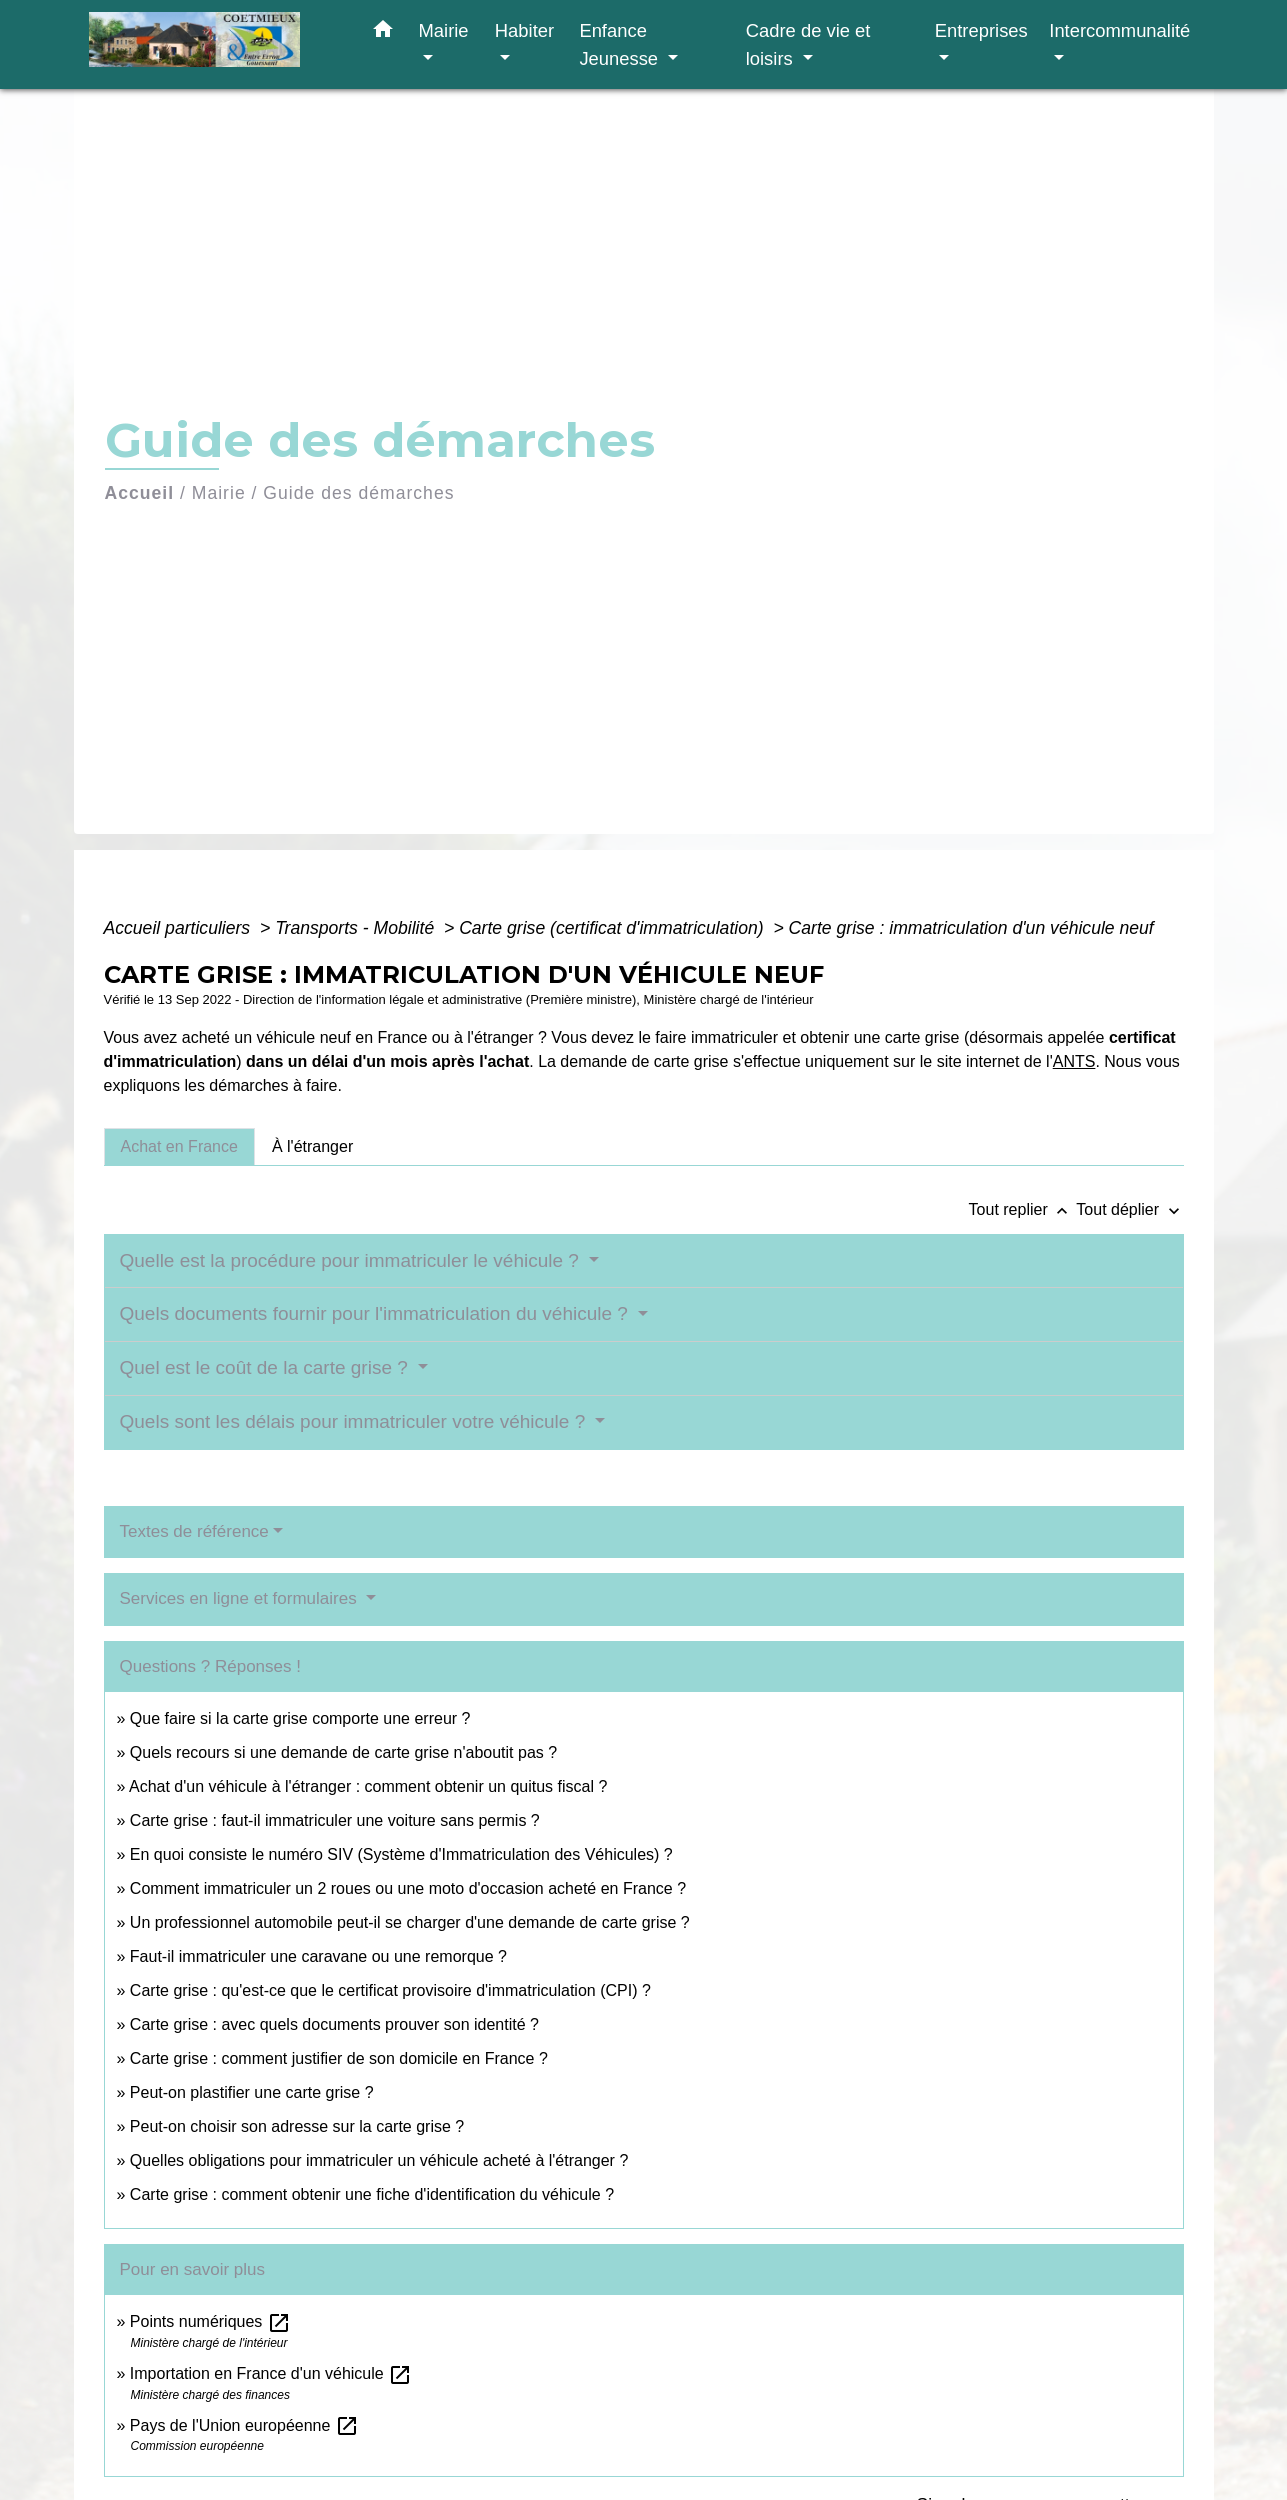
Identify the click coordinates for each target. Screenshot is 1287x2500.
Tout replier (1023, 1209)
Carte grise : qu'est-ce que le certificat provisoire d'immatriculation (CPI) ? (390, 1990)
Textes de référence (194, 1531)
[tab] (179, 1147)
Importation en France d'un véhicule (271, 2373)
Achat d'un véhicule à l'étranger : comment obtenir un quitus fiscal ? (368, 1786)
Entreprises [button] (981, 30)
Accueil (140, 493)
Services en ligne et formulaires (241, 1598)
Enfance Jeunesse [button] (621, 44)
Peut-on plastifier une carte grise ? (252, 2092)
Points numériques (210, 2321)
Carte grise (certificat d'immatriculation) (613, 928)
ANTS (1074, 1061)
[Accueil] (214, 44)
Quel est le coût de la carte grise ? (267, 1367)
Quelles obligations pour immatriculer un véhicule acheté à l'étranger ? (379, 2160)
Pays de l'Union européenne (244, 2425)
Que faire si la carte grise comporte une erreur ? (300, 1718)
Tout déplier (1129, 1209)
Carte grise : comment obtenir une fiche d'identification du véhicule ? (372, 2194)
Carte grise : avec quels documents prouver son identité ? (337, 2024)
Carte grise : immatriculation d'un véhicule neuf (971, 928)
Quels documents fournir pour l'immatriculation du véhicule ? (377, 1313)
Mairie (219, 493)
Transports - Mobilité (357, 928)
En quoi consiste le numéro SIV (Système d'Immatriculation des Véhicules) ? (401, 1854)
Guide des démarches (358, 493)
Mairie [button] (444, 30)
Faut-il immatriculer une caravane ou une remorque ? (318, 1956)
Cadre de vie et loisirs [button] (808, 44)
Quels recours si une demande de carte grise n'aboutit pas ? (343, 1752)
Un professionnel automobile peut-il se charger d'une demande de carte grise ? (410, 1922)
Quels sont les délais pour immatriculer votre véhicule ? (355, 1421)
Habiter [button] (524, 30)
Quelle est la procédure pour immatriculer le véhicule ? (352, 1260)
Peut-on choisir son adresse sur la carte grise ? (297, 2126)
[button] (383, 33)
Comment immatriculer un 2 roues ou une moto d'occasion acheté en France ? (408, 1888)
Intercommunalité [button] (1119, 30)
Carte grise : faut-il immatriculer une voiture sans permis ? (335, 1820)
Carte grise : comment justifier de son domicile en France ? (339, 2058)
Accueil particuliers (180, 928)
